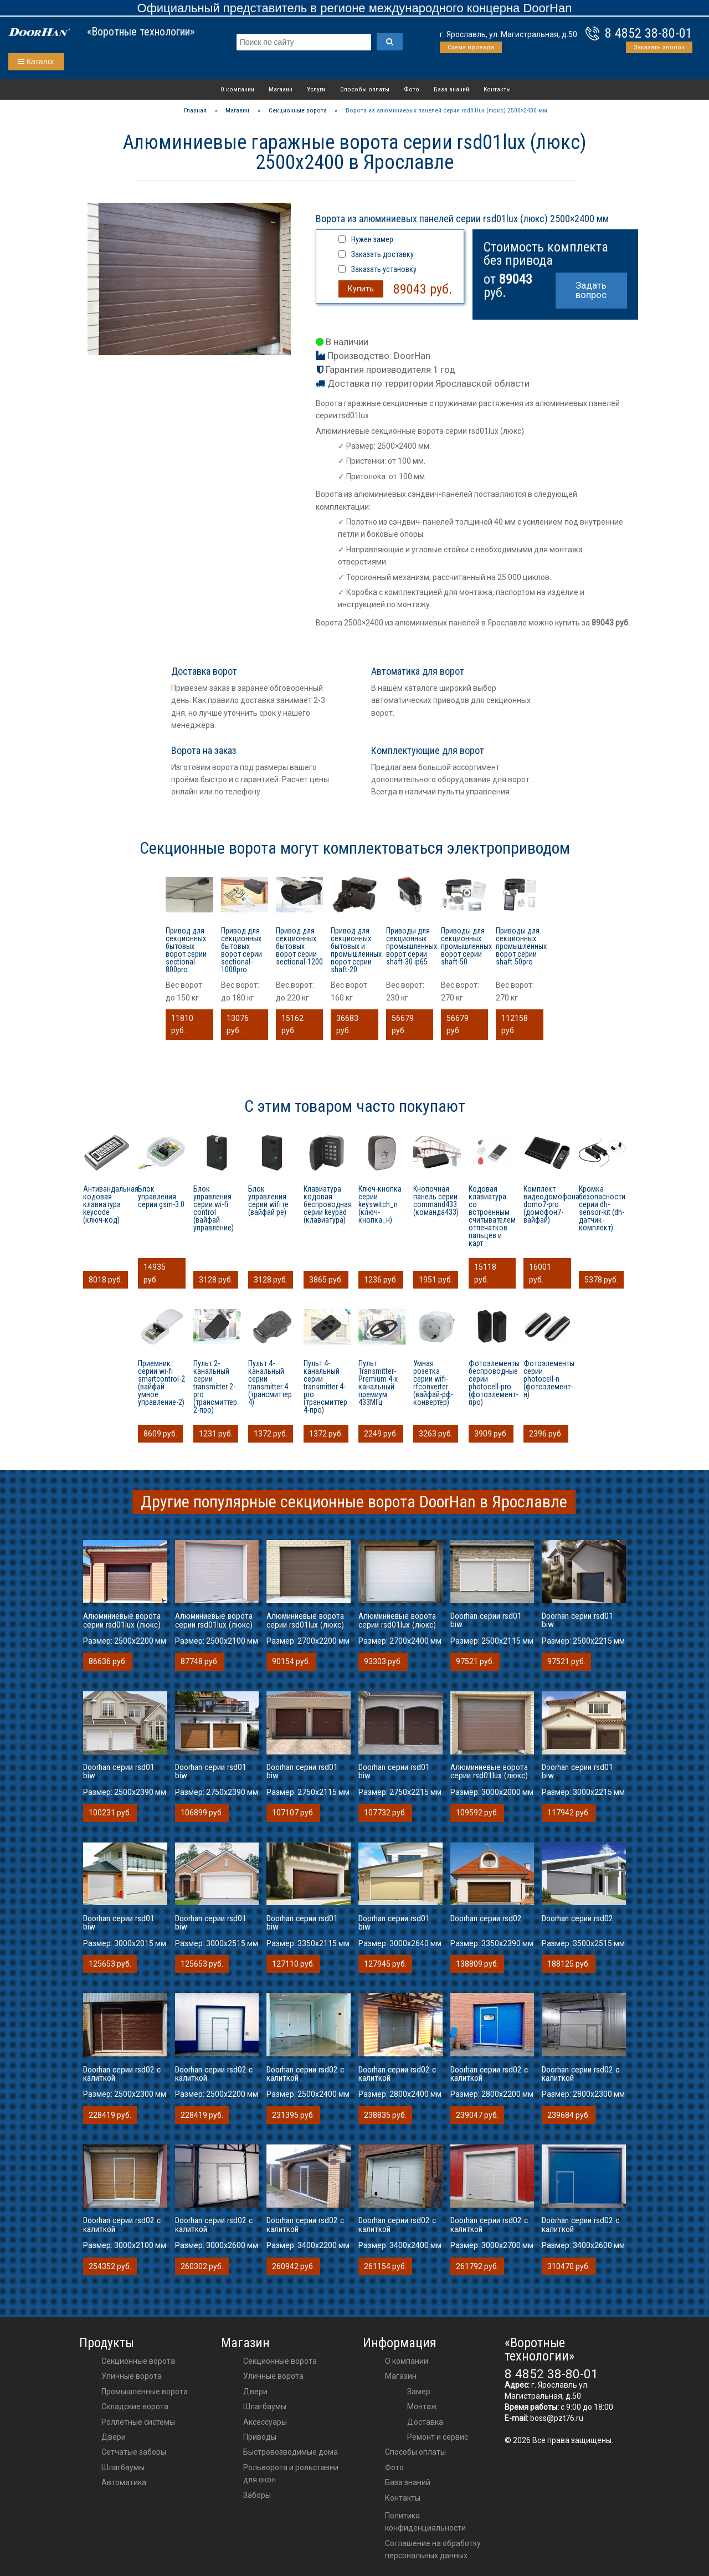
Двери (113, 2437)
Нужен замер (372, 239)
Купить (361, 288)
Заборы (257, 2495)
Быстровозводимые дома (290, 2451)
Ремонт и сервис (437, 2437)
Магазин (280, 89)
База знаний (451, 89)
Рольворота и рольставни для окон (290, 2473)
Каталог (36, 61)
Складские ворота (134, 2406)
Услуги (316, 89)
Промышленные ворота (144, 2391)
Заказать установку (384, 269)
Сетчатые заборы (133, 2451)
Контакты (497, 89)
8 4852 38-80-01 (648, 33)
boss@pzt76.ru (556, 2418)
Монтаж (422, 2406)
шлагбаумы (264, 2406)
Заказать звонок (659, 47)
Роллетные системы (138, 2422)
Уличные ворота (131, 2376)
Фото (411, 89)
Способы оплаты (364, 89)
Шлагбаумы (123, 2467)
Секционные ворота (138, 2361)
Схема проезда (471, 47)
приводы (259, 2437)
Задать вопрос (591, 290)
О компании (237, 89)
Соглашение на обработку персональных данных (433, 2549)
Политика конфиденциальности (425, 2521)
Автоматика (123, 2482)
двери (255, 2391)
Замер (418, 2391)
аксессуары (265, 2422)
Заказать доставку (382, 254)
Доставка (425, 2422)
